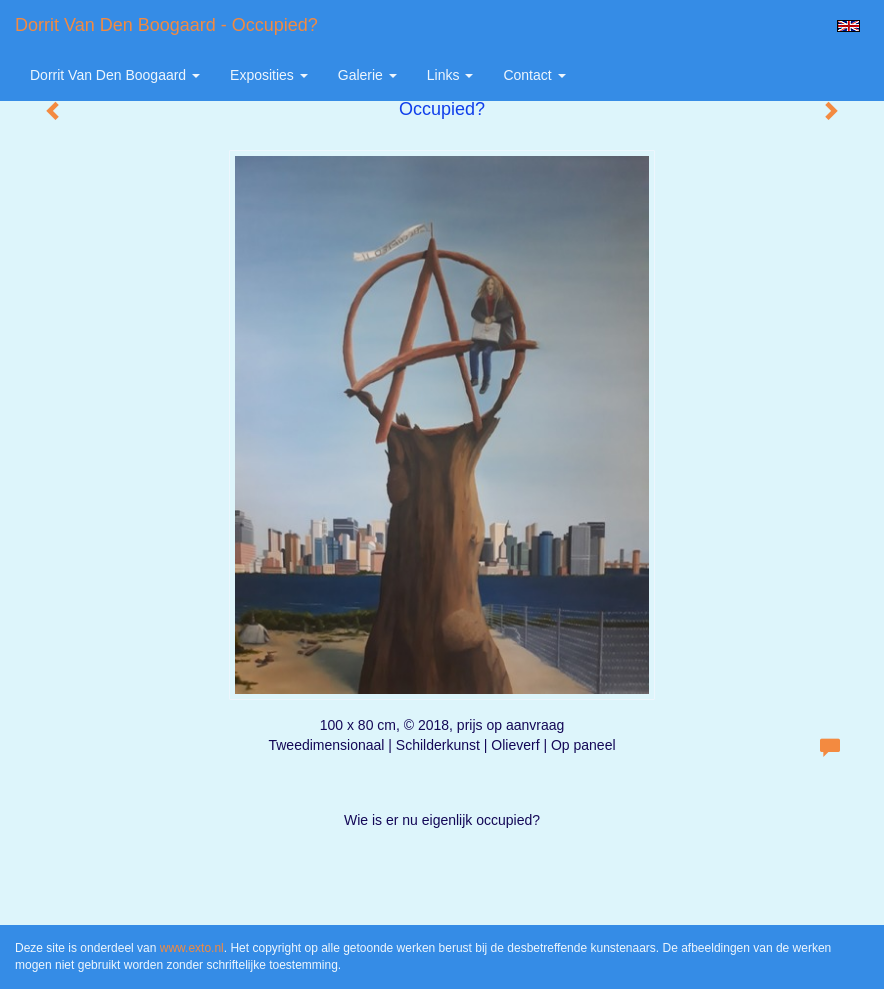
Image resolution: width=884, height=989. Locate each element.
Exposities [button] (269, 75)
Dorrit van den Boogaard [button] (115, 75)
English (848, 26)
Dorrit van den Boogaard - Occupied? (166, 25)
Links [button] (450, 75)
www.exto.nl (192, 948)
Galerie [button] (367, 75)
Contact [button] (534, 75)
